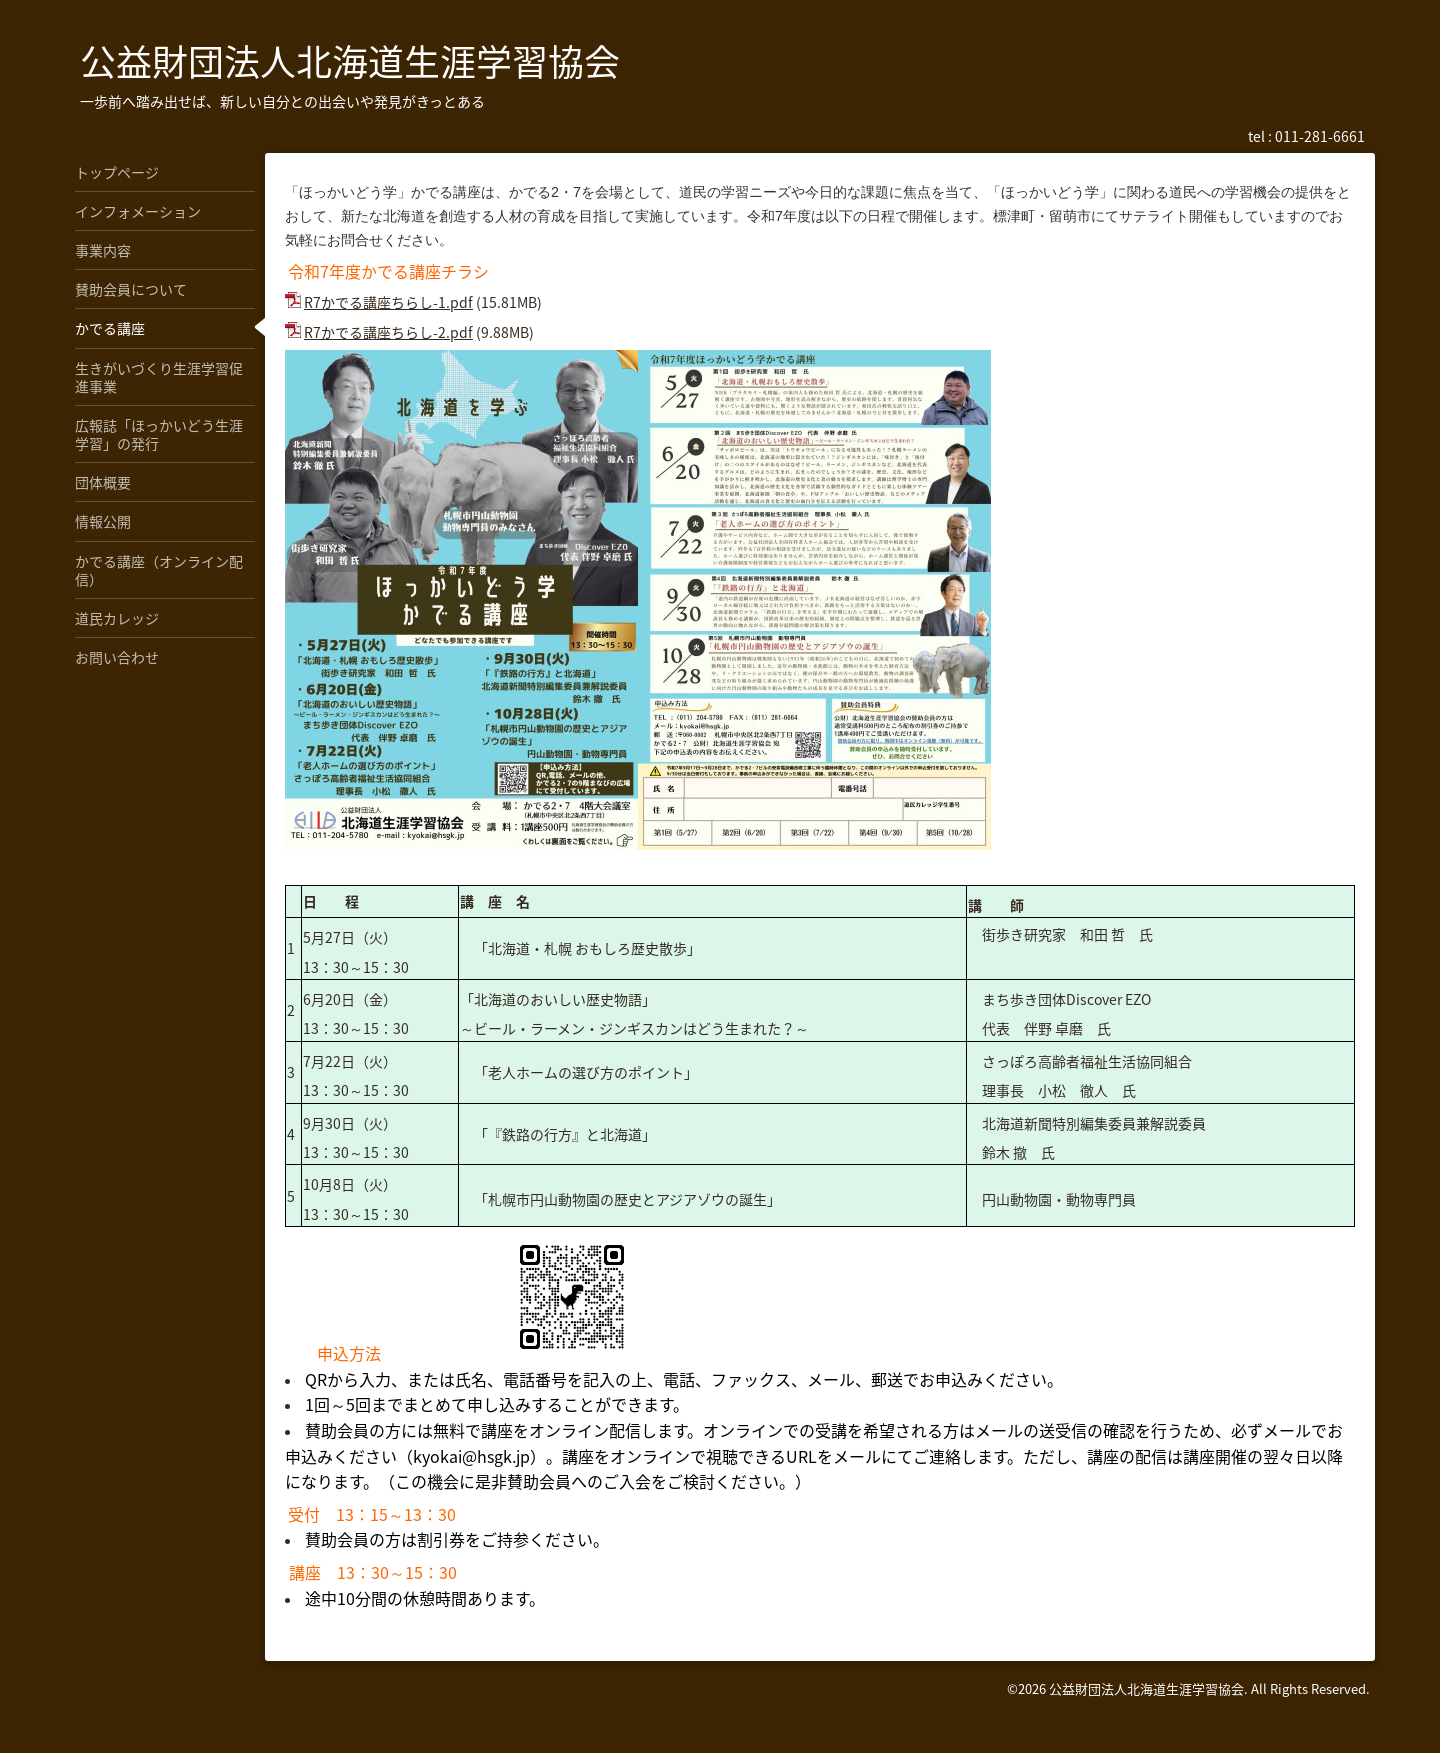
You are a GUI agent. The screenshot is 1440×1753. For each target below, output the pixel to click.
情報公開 (103, 521)
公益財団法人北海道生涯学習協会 (350, 61)
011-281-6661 (1320, 136)
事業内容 (103, 250)
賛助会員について (131, 289)
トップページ (117, 172)
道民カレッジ (117, 618)
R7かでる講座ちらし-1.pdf (388, 302)
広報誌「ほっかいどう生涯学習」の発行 (159, 434)
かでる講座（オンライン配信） (159, 570)
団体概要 (103, 482)
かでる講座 (110, 328)
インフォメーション (138, 211)
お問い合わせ (117, 657)
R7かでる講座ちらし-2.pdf (388, 332)
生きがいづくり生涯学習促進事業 (159, 377)
